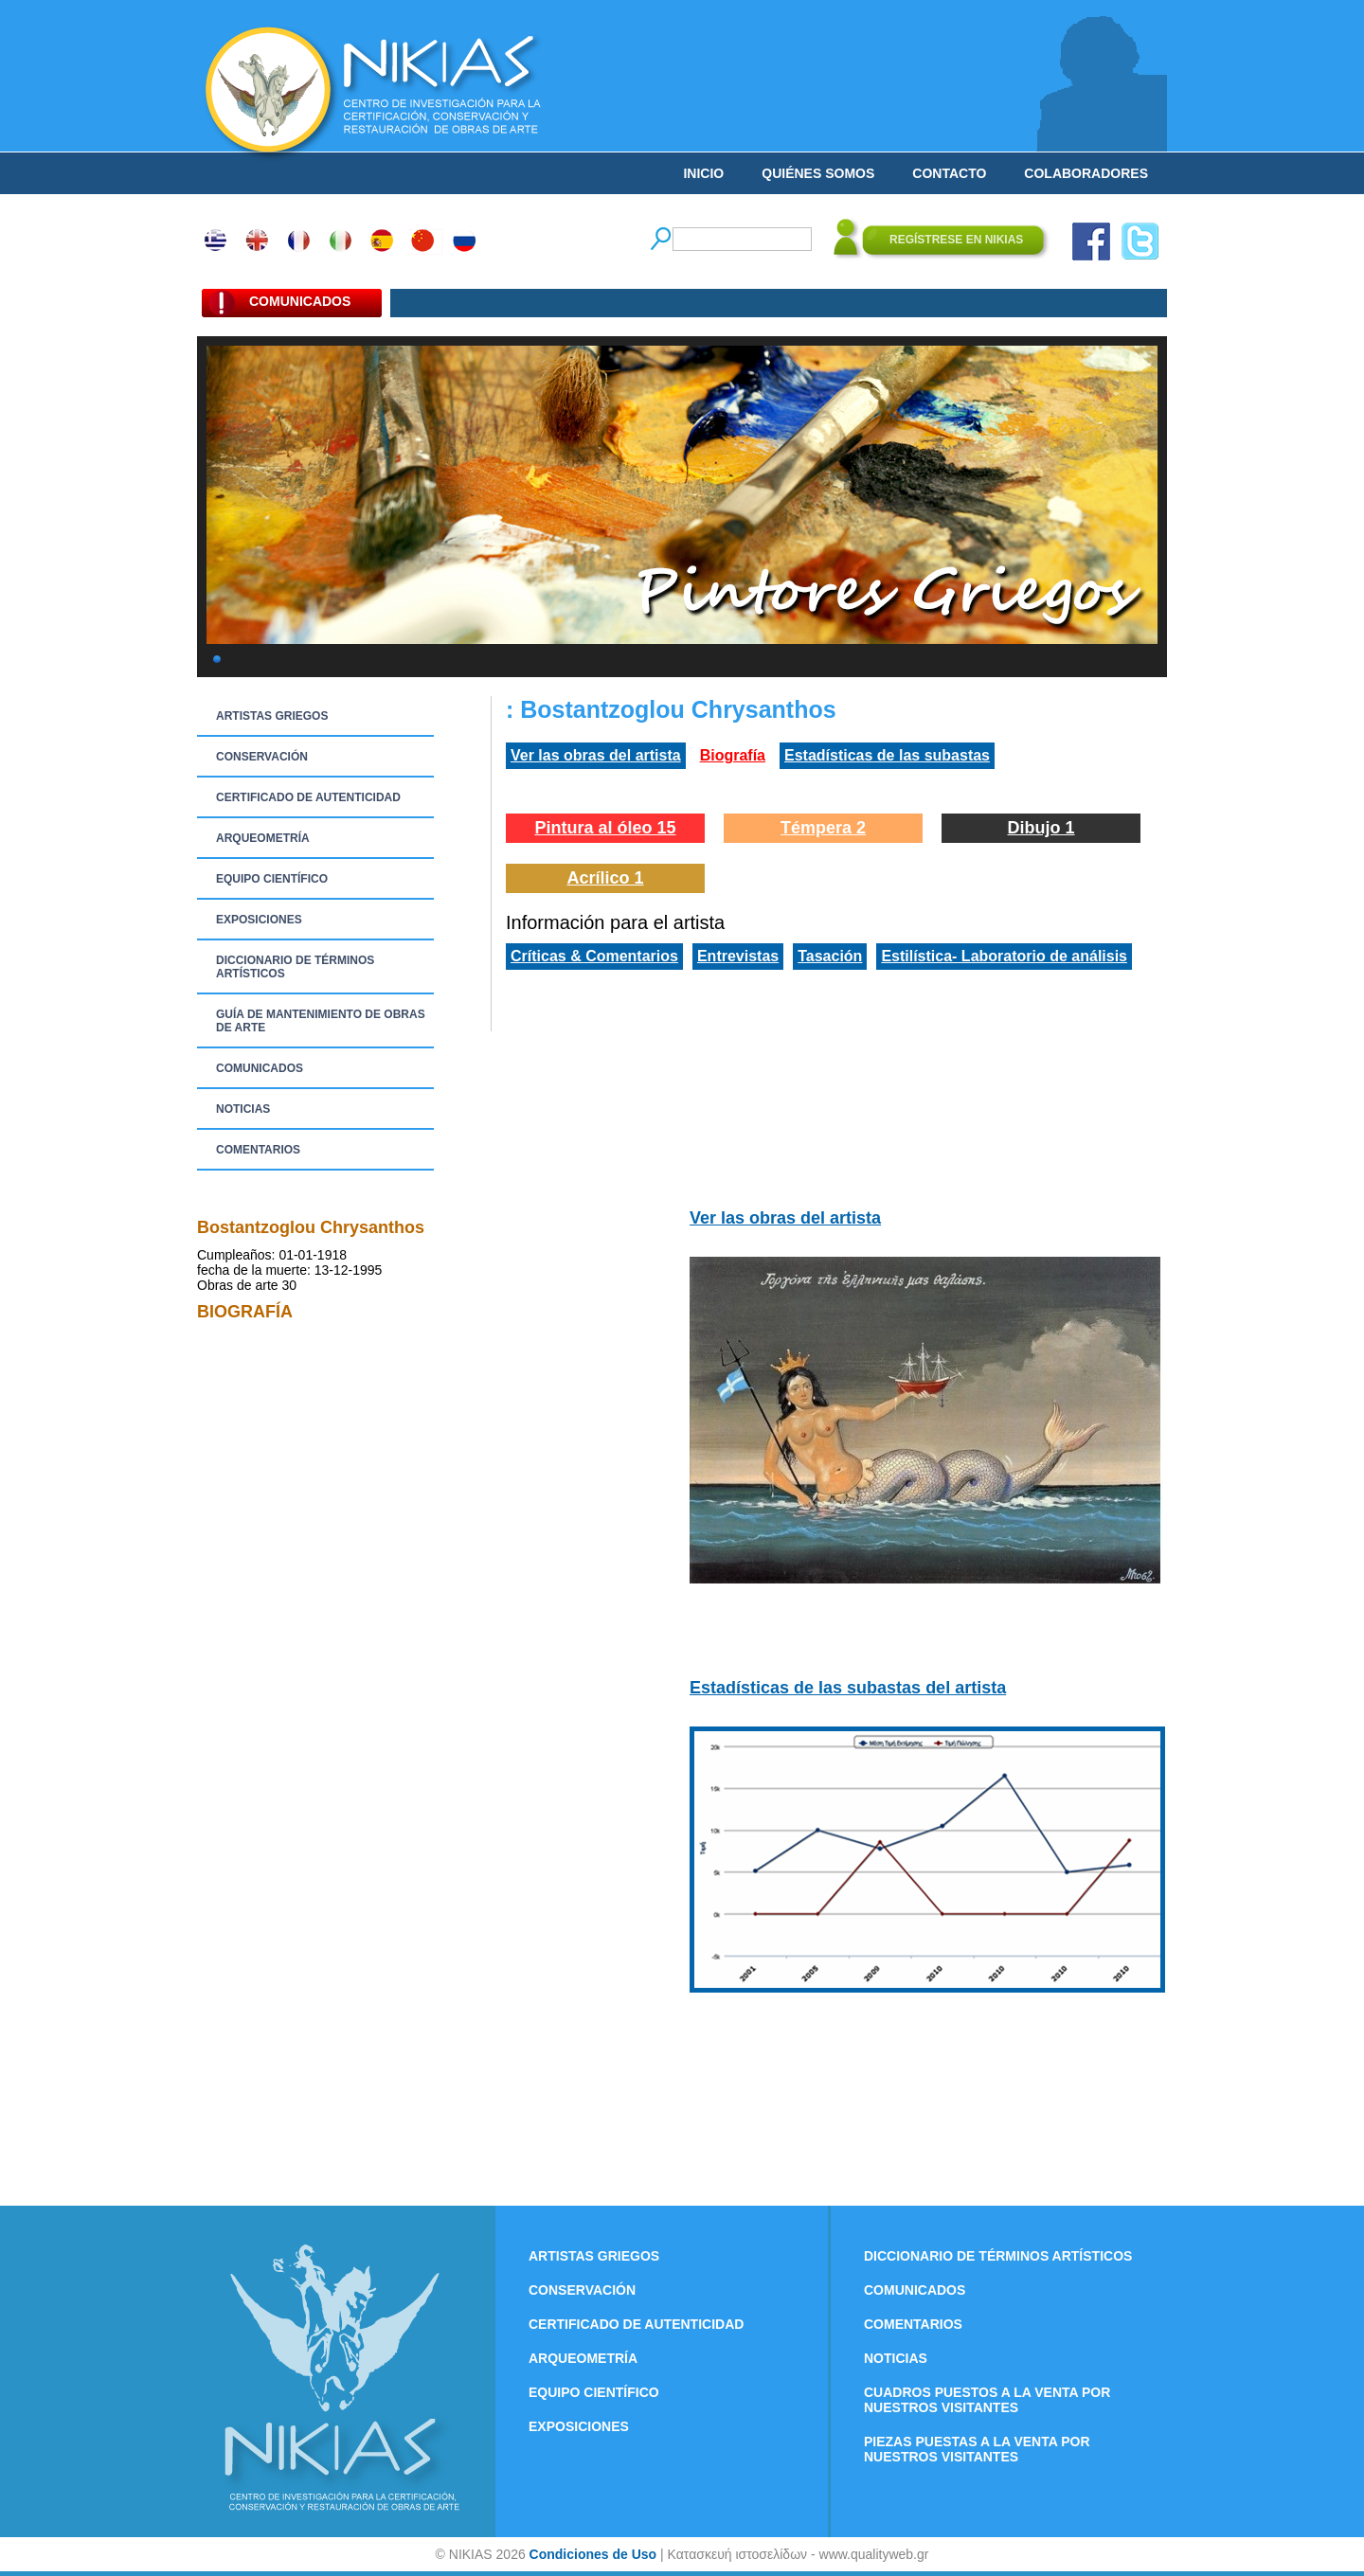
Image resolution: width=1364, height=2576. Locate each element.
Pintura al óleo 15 (604, 827)
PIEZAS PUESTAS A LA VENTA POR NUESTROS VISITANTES (977, 2449)
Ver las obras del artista (596, 755)
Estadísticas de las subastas (887, 755)
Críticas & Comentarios (594, 956)
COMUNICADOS (259, 1068)
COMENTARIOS (258, 1149)
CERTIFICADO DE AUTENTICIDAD (308, 797)
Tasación (830, 956)
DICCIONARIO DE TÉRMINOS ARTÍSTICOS (295, 967)
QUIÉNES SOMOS (818, 173)
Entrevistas (738, 956)
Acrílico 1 (604, 877)
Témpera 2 (823, 827)
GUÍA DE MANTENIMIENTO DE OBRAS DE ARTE (320, 1021)
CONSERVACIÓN (262, 756)
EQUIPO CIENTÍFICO (272, 879)
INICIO (703, 173)
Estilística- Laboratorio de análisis (1004, 956)
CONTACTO (949, 173)
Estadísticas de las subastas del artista (848, 1687)
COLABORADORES (1086, 173)
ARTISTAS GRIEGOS (272, 716)
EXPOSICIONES (259, 919)
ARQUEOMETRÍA (263, 838)
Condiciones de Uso (593, 2554)
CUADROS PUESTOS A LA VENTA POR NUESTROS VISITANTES (987, 2400)
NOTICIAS (243, 1109)
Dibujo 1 (1041, 827)
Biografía (732, 755)
